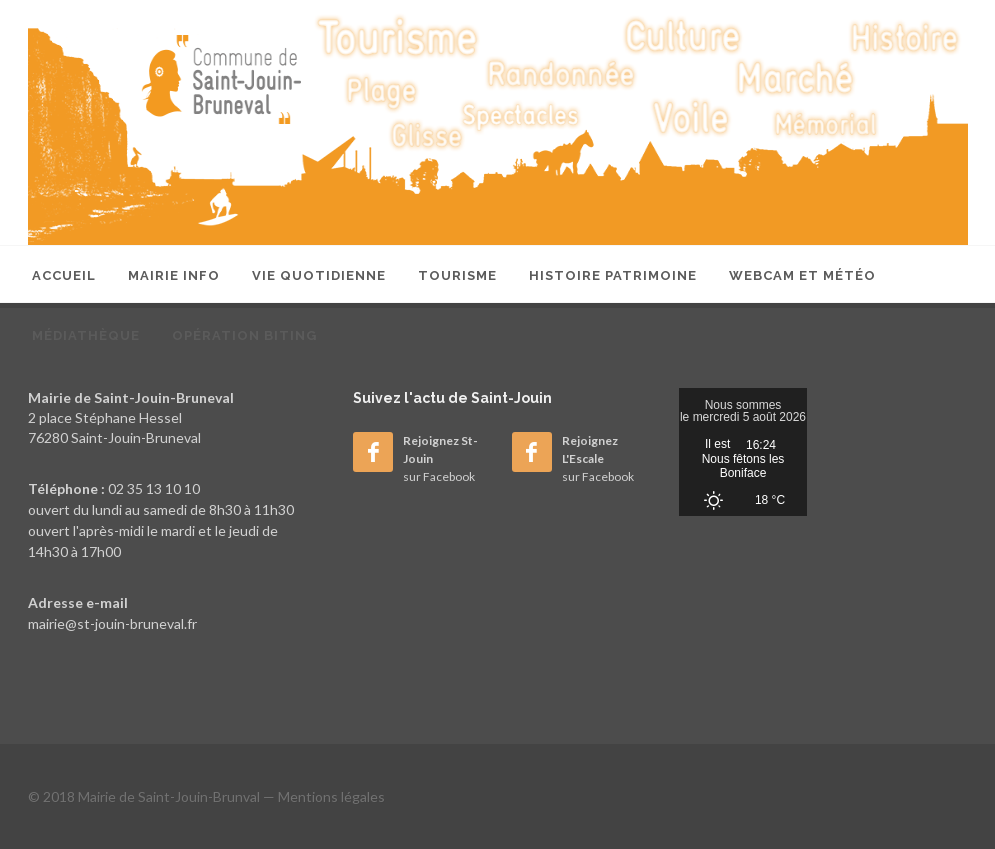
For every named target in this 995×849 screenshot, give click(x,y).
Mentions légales (331, 796)
